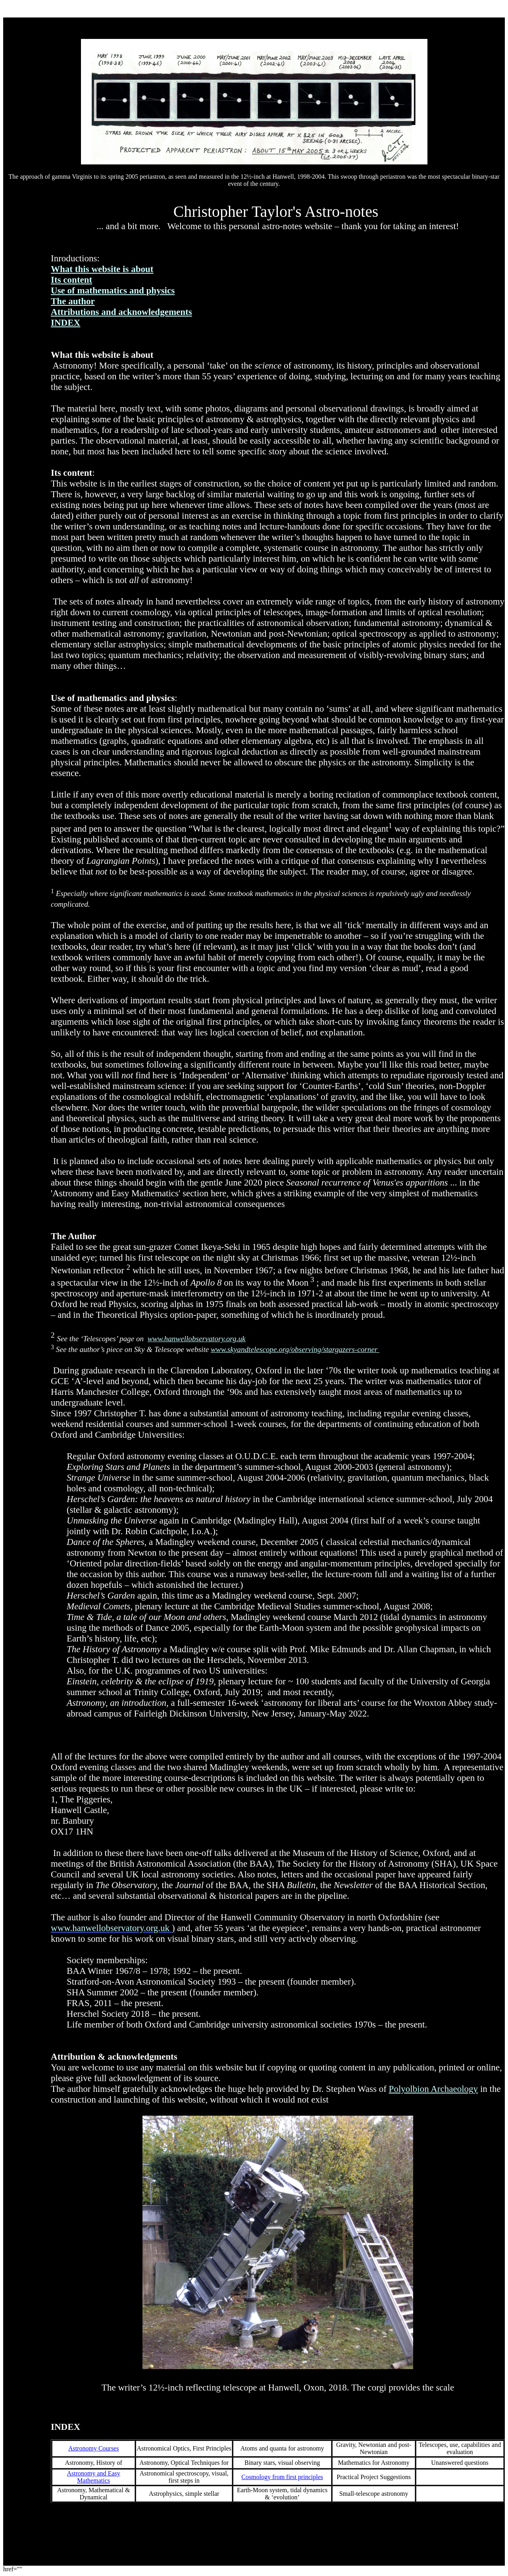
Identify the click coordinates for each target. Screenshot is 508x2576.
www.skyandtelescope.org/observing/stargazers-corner (295, 1349)
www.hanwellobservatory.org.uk (197, 1338)
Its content (71, 279)
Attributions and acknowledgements (121, 312)
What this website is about (102, 269)
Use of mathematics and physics (113, 290)
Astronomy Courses (93, 2448)
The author (73, 301)
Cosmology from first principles (282, 2477)
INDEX (65, 322)
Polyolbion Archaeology (433, 2089)
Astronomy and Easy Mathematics (93, 2477)
